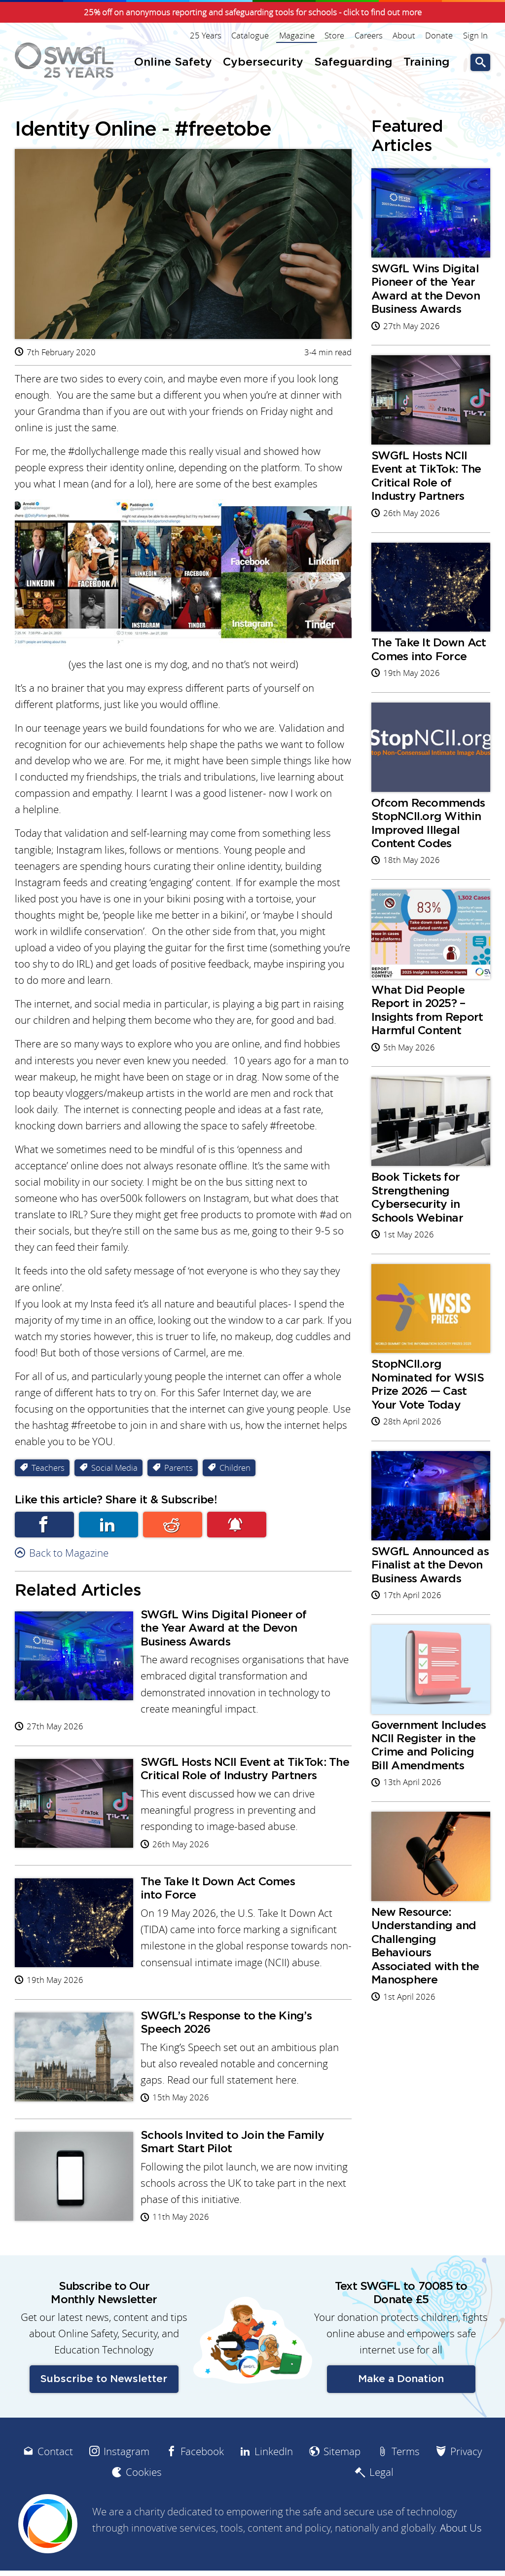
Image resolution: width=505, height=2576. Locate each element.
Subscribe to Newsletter (103, 2412)
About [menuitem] (404, 35)
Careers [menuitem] (369, 35)
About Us (461, 2561)
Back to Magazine (68, 1558)
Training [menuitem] (426, 62)
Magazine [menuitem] (298, 35)
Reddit (172, 1529)
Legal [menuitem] (381, 2505)
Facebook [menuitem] (202, 2484)
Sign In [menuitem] (475, 35)
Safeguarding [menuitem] (353, 62)
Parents (178, 1472)
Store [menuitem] (335, 35)
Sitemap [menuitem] (342, 2484)
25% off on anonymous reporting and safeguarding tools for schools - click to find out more (253, 12)
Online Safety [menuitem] (173, 62)
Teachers (48, 1472)
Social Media (114, 1472)
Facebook (44, 1529)
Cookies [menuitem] (144, 2505)
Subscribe (236, 1529)
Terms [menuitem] (406, 2484)
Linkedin (108, 1529)
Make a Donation (401, 2412)
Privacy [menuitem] (466, 2484)
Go (480, 62)
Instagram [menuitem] (126, 2484)
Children (235, 1472)
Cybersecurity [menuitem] (263, 62)
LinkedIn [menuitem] (273, 2484)
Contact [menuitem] (55, 2484)
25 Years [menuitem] (207, 35)
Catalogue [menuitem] (251, 35)
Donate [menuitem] (439, 35)
